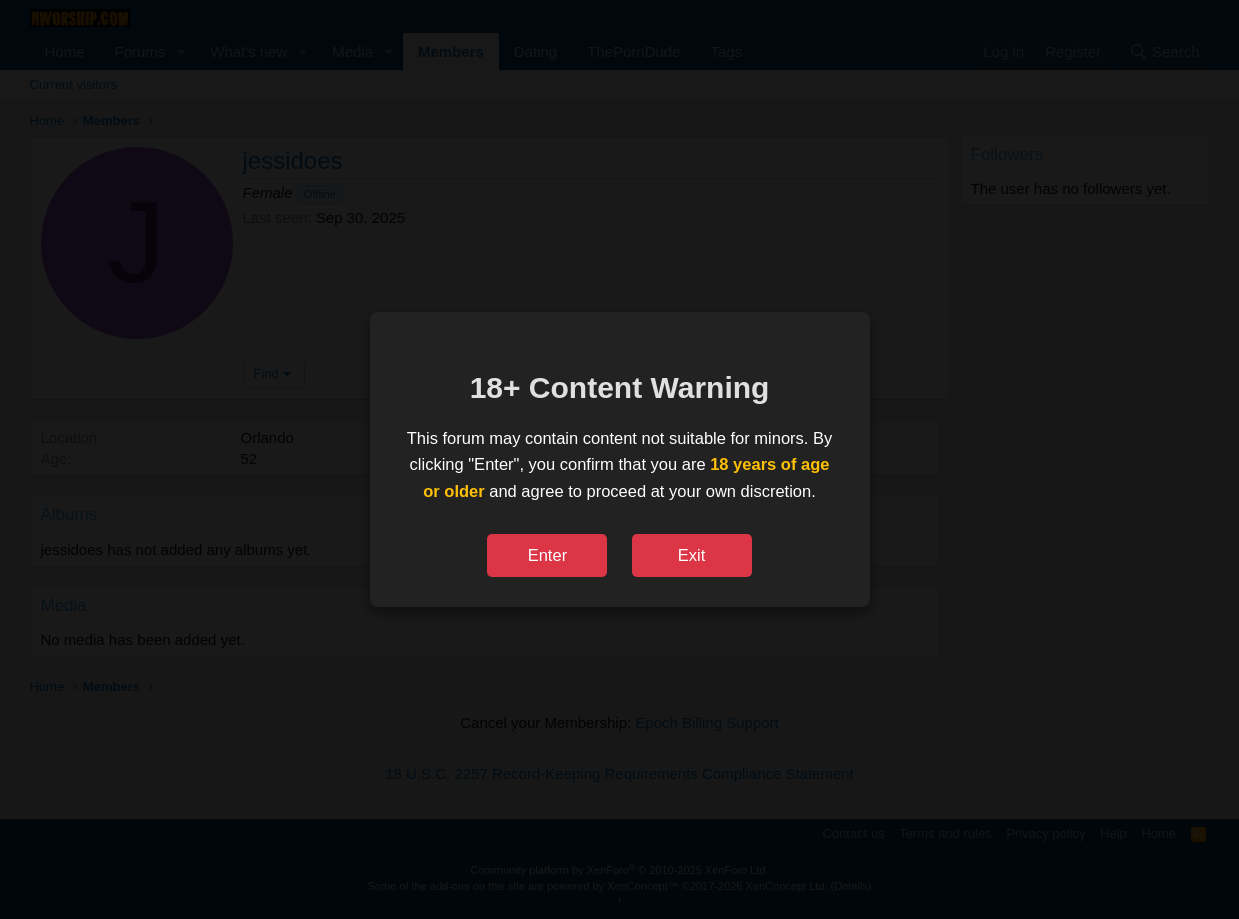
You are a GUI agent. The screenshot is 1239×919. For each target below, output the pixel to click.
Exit (692, 555)
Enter (547, 555)
